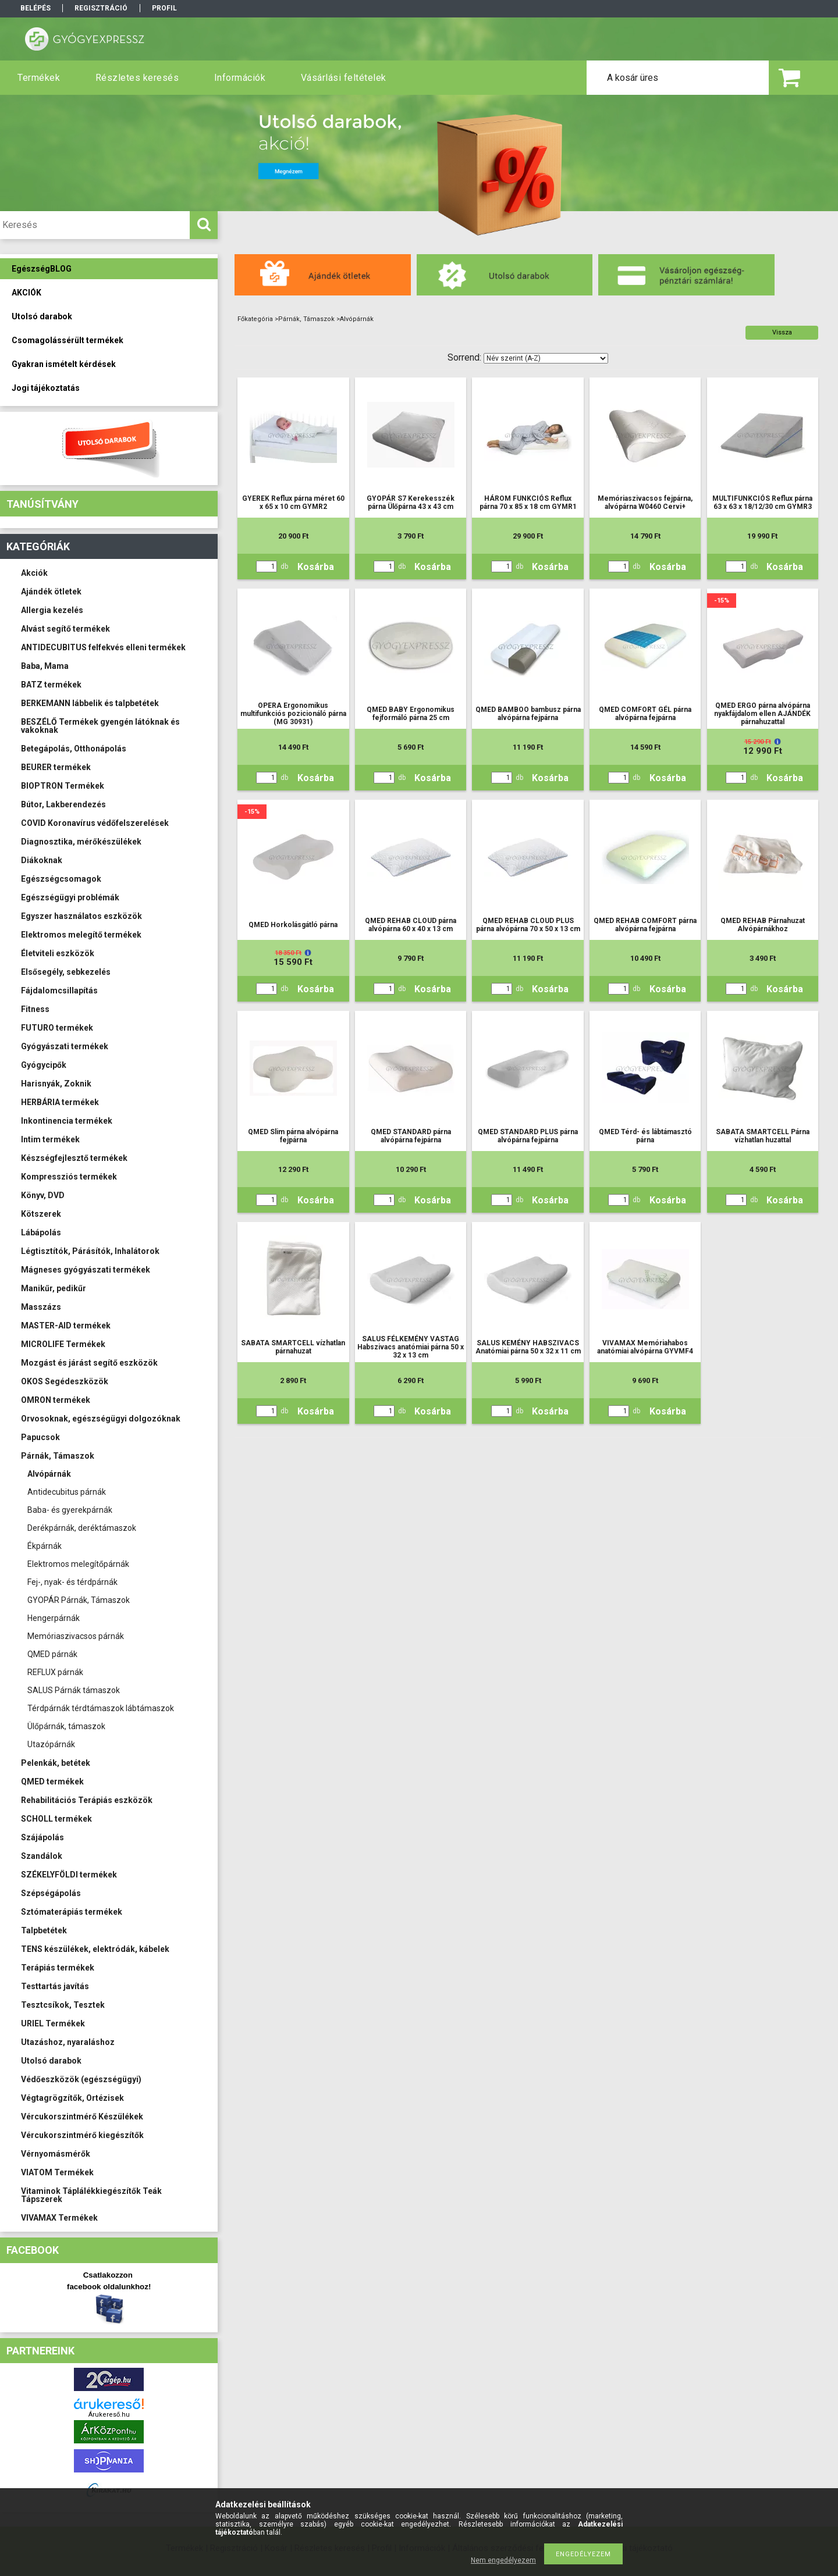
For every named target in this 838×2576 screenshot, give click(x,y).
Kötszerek (41, 1213)
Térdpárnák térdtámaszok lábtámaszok (100, 1708)
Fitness (35, 1009)
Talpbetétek (44, 1930)
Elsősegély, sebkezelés (66, 972)
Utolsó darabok (51, 2060)
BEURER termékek (56, 767)
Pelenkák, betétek (55, 1763)
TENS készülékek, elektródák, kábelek (95, 1949)
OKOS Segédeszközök (64, 1381)
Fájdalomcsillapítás (59, 990)
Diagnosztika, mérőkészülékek (81, 841)
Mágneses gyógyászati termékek (85, 1269)
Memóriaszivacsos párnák (75, 1636)
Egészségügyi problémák (70, 897)
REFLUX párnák (55, 1672)
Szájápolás (42, 1837)
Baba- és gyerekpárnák (69, 1510)
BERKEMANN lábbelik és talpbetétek (90, 703)
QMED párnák (52, 1654)
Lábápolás (41, 1232)
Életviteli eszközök (57, 953)
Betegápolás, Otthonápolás (73, 748)
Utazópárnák (51, 1744)
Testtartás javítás (55, 1986)
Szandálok (41, 1856)
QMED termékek (52, 1781)
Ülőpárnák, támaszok (66, 1726)
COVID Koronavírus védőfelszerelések (95, 823)
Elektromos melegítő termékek (81, 934)
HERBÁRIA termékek (60, 1102)
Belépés (35, 8)
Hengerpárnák (53, 1618)
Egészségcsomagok (61, 878)
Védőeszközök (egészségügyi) (81, 2079)
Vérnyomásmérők (55, 2153)
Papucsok (40, 1437)
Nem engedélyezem (503, 2560)
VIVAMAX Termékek (59, 2217)
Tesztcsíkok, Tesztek (63, 2005)
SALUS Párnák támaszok (73, 1690)
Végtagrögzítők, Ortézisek (72, 2098)
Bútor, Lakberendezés (63, 804)
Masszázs (41, 1307)
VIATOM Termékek (57, 2172)
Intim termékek (50, 1139)
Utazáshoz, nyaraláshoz (68, 2042)
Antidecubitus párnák (66, 1492)
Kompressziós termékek (69, 1176)
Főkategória (255, 319)
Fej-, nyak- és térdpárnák (72, 1582)
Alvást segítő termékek (65, 628)
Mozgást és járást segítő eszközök (89, 1362)
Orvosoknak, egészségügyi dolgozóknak (100, 1418)
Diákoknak (41, 860)
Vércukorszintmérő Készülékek (82, 2116)
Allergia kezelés (52, 610)
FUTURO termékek (57, 1027)
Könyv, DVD (43, 1195)
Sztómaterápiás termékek (71, 1911)
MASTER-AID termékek (66, 1325)
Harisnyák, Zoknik (56, 1083)
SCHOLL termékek (56, 1818)
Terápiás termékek (57, 1967)
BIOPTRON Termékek (62, 785)
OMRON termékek (55, 1400)
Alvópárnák (49, 1473)
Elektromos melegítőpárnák (78, 1564)
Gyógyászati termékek (64, 1046)
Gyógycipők (43, 1065)
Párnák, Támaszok (57, 1455)
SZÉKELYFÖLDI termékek (69, 1874)
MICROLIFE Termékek (63, 1344)
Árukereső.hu (109, 2414)
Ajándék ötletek (51, 591)
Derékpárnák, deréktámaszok (81, 1528)
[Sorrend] (546, 358)
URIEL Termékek (53, 2023)
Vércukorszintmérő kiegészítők (82, 2135)
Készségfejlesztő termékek (74, 1158)
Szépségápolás (51, 1893)
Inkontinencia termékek (66, 1120)
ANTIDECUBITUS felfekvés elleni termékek (103, 647)
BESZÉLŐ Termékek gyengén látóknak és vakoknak (100, 726)
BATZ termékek (51, 684)
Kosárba (315, 566)
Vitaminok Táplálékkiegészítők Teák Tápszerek (91, 2195)
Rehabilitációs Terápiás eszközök (86, 1800)
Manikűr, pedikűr (53, 1288)
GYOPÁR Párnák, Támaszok (78, 1600)
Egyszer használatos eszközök (81, 916)
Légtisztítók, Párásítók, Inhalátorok (90, 1251)
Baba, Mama (45, 666)
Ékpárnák (44, 1546)
